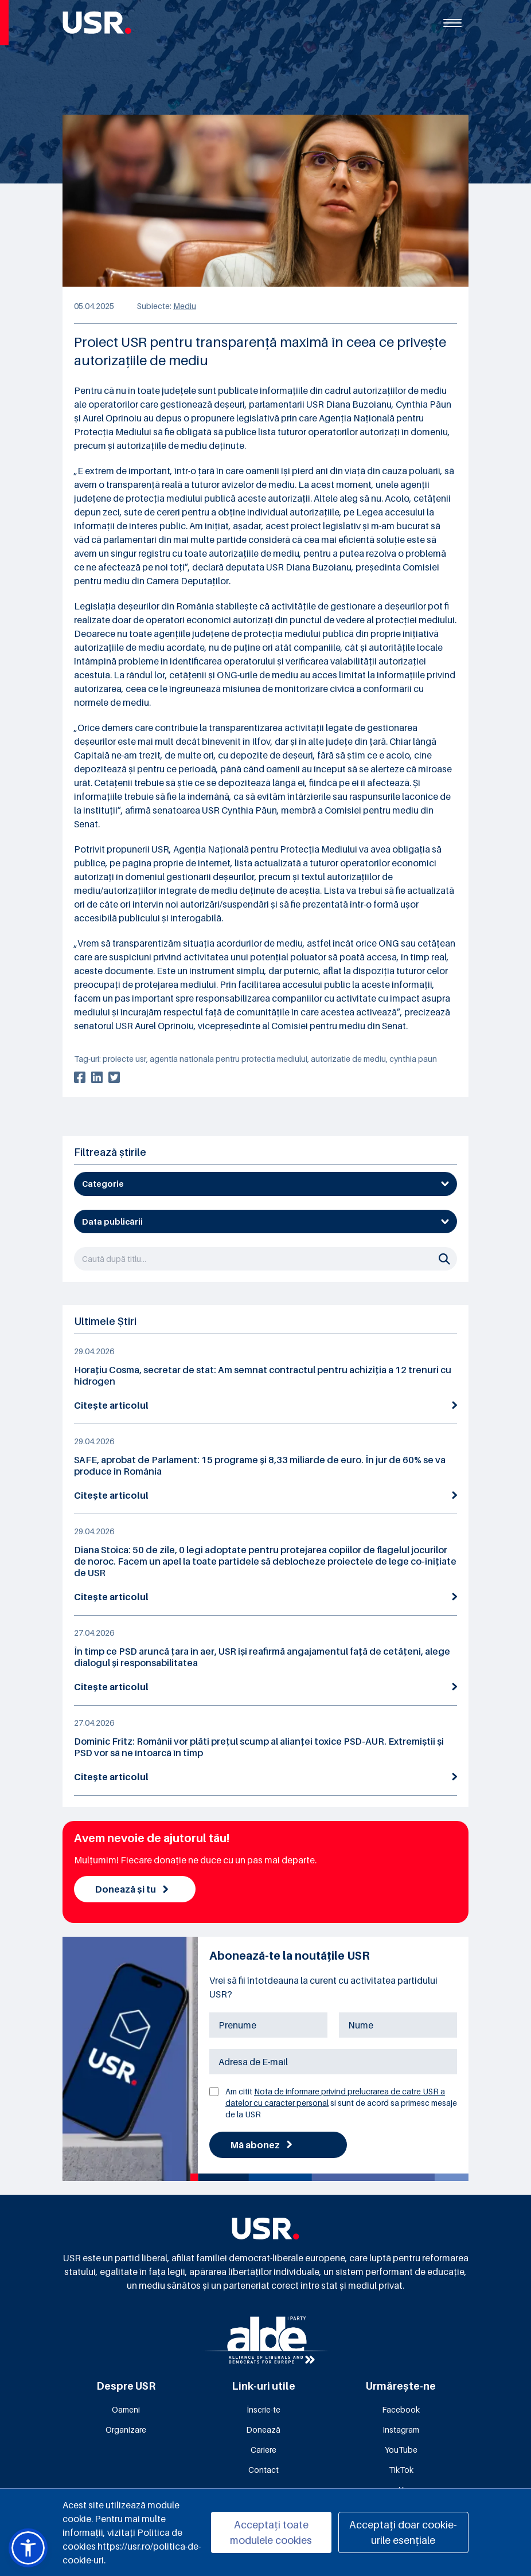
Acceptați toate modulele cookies (271, 2532)
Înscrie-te (263, 2409)
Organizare (126, 2429)
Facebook (401, 2409)
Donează (263, 2429)
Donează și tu (131, 1889)
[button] (28, 2548)
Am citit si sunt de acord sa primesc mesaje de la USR (341, 2102)
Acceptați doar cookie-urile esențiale (403, 2532)
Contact (263, 2470)
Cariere (263, 2449)
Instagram (400, 2429)
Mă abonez (261, 2145)
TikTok (401, 2470)
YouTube (401, 2449)
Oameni (126, 2409)
